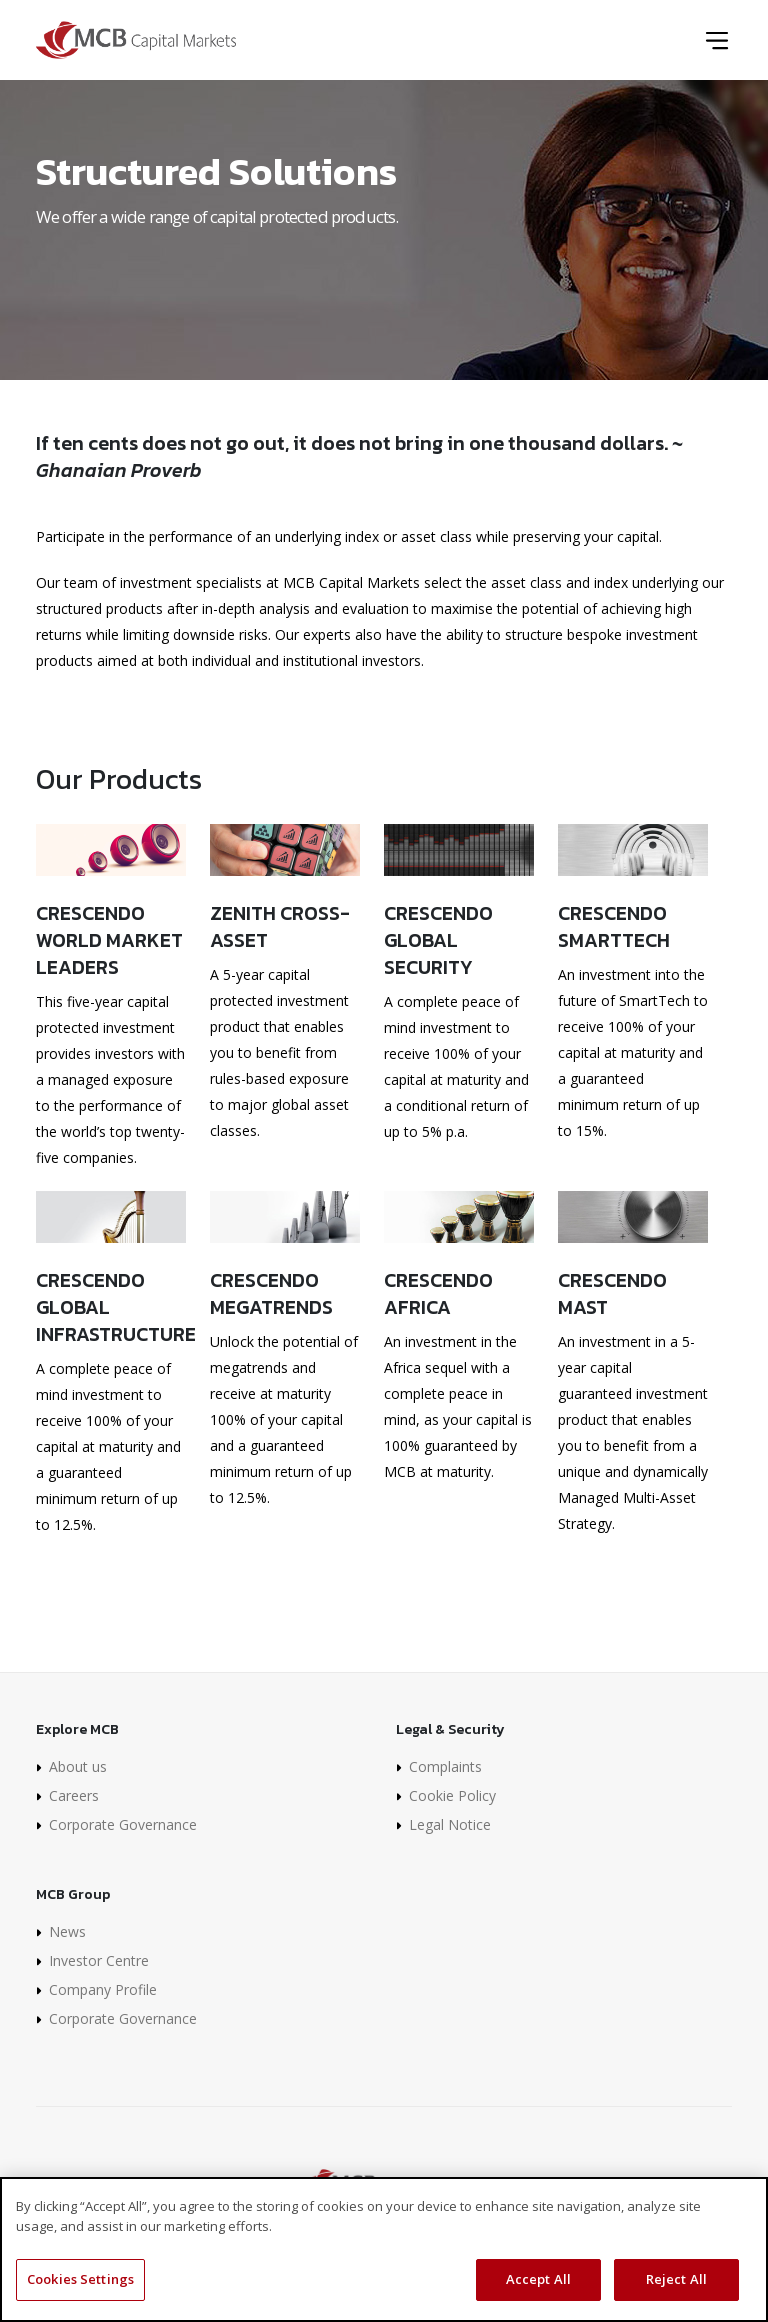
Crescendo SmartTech (614, 926)
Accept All (538, 2283)
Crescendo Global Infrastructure (111, 1306)
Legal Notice (450, 1824)
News (67, 1931)
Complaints (445, 1766)
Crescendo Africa (438, 1293)
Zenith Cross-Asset (280, 926)
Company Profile (103, 1989)
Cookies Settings (80, 2283)
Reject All (676, 2283)
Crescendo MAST (612, 1293)
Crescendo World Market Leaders (109, 939)
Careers (74, 1795)
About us (78, 1766)
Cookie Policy (452, 1795)
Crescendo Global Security (438, 939)
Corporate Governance (123, 1824)
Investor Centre (99, 1960)
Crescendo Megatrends (271, 1293)
